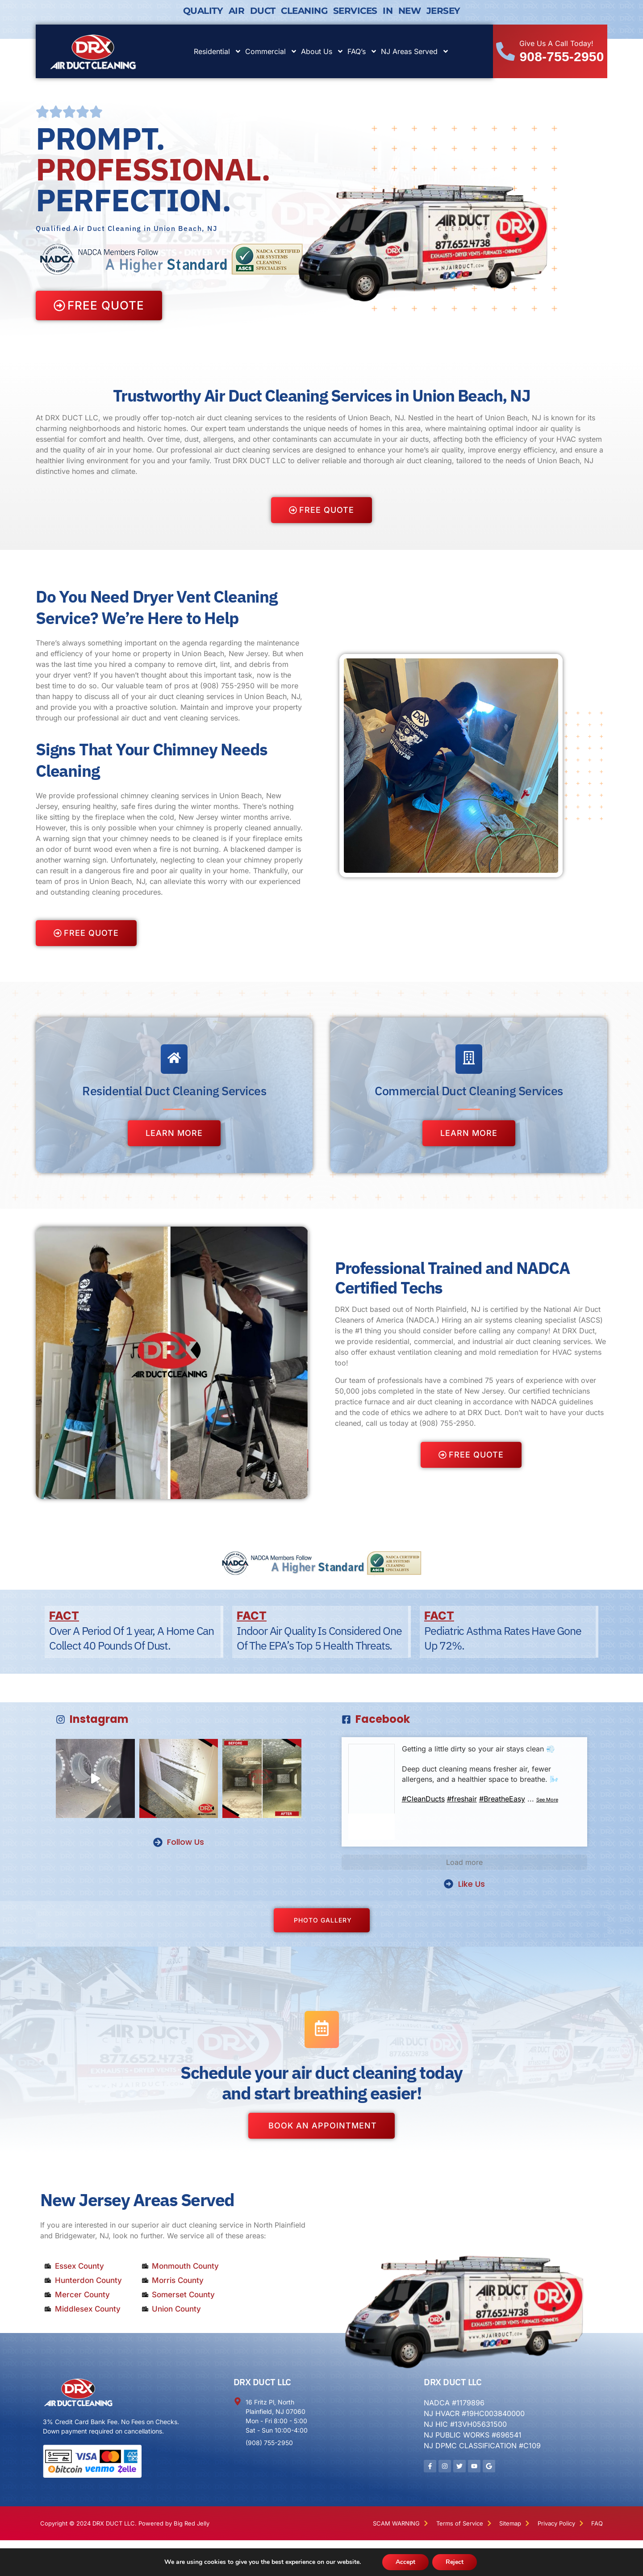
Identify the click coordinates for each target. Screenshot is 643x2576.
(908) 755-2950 (227, 685)
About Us (322, 51)
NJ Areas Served (415, 51)
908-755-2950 (561, 56)
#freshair (462, 1798)
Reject (454, 2562)
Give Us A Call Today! (556, 43)
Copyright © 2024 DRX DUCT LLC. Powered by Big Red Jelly (124, 2523)
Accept (405, 2562)
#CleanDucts (423, 1798)
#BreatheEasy (502, 1798)
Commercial (271, 51)
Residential (218, 51)
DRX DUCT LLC (262, 2382)
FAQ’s (362, 51)
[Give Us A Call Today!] (505, 51)
